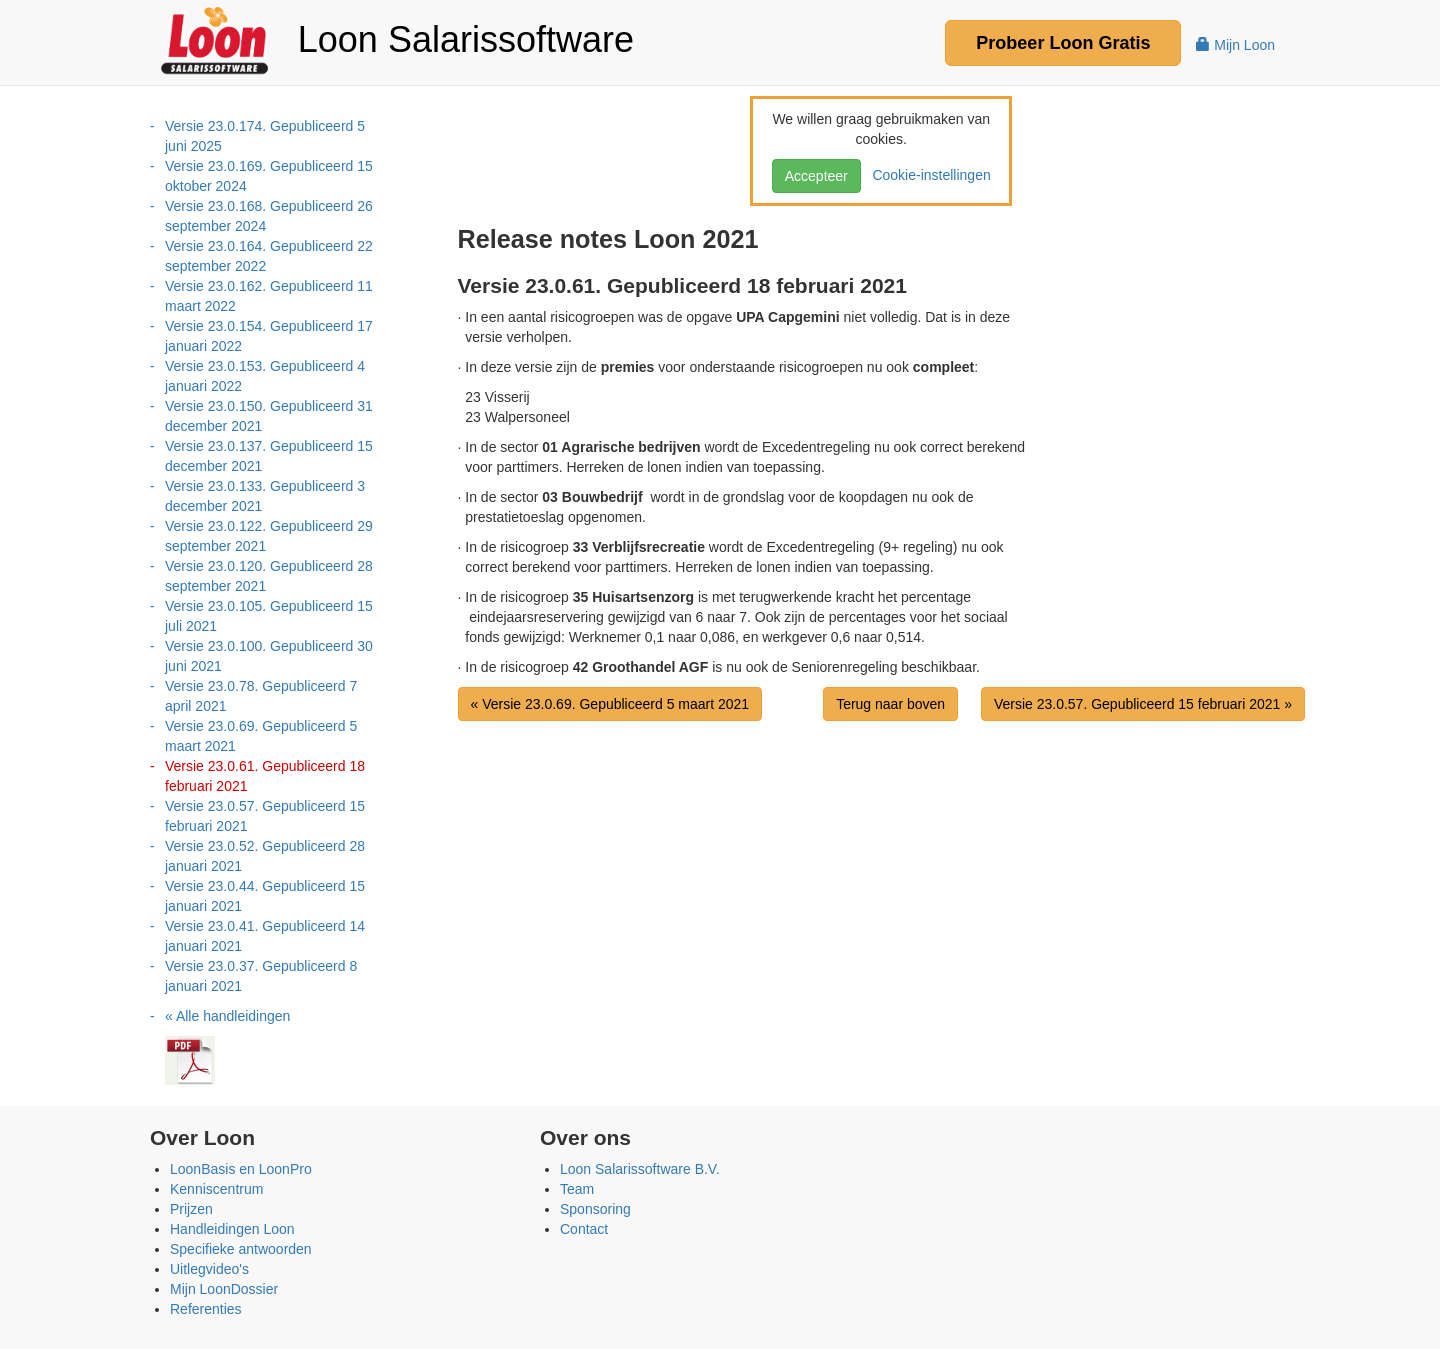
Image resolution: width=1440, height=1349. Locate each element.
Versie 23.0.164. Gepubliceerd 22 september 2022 (269, 256)
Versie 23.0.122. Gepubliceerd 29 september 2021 (269, 536)
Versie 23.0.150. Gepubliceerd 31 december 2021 (269, 416)
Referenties (206, 1309)
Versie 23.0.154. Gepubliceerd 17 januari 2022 (269, 336)
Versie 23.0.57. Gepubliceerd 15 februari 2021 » (1143, 704)
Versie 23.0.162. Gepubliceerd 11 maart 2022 (269, 296)
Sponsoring (595, 1209)
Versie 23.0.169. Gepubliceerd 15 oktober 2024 (269, 176)
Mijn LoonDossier (224, 1289)
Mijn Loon (1235, 45)
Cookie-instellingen (928, 175)
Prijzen (191, 1209)
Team (577, 1189)
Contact (584, 1229)
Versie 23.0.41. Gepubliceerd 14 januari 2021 (265, 936)
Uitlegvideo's (209, 1269)
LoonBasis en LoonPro (241, 1169)
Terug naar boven (890, 704)
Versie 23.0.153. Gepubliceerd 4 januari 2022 (265, 376)
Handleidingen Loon (232, 1229)
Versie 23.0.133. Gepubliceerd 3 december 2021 (265, 496)
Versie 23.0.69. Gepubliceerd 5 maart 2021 (261, 736)
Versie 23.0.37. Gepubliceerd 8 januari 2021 (261, 976)
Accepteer (816, 176)
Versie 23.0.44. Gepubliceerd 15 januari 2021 (265, 896)
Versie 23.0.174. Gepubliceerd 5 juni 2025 (265, 136)
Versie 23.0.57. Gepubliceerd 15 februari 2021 (265, 816)
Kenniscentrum (216, 1189)
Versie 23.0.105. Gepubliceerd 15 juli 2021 (269, 616)
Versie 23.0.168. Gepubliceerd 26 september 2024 (269, 216)
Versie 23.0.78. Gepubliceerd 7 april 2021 (261, 696)
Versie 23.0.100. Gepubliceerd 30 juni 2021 (269, 656)
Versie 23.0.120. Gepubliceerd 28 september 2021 (269, 576)
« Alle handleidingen (227, 1016)
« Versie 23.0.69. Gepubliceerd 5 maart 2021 (610, 704)
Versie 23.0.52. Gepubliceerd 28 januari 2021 (265, 856)
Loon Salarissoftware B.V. (640, 1169)
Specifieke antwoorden (241, 1249)
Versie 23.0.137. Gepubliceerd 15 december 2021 (269, 456)
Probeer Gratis (1063, 43)
